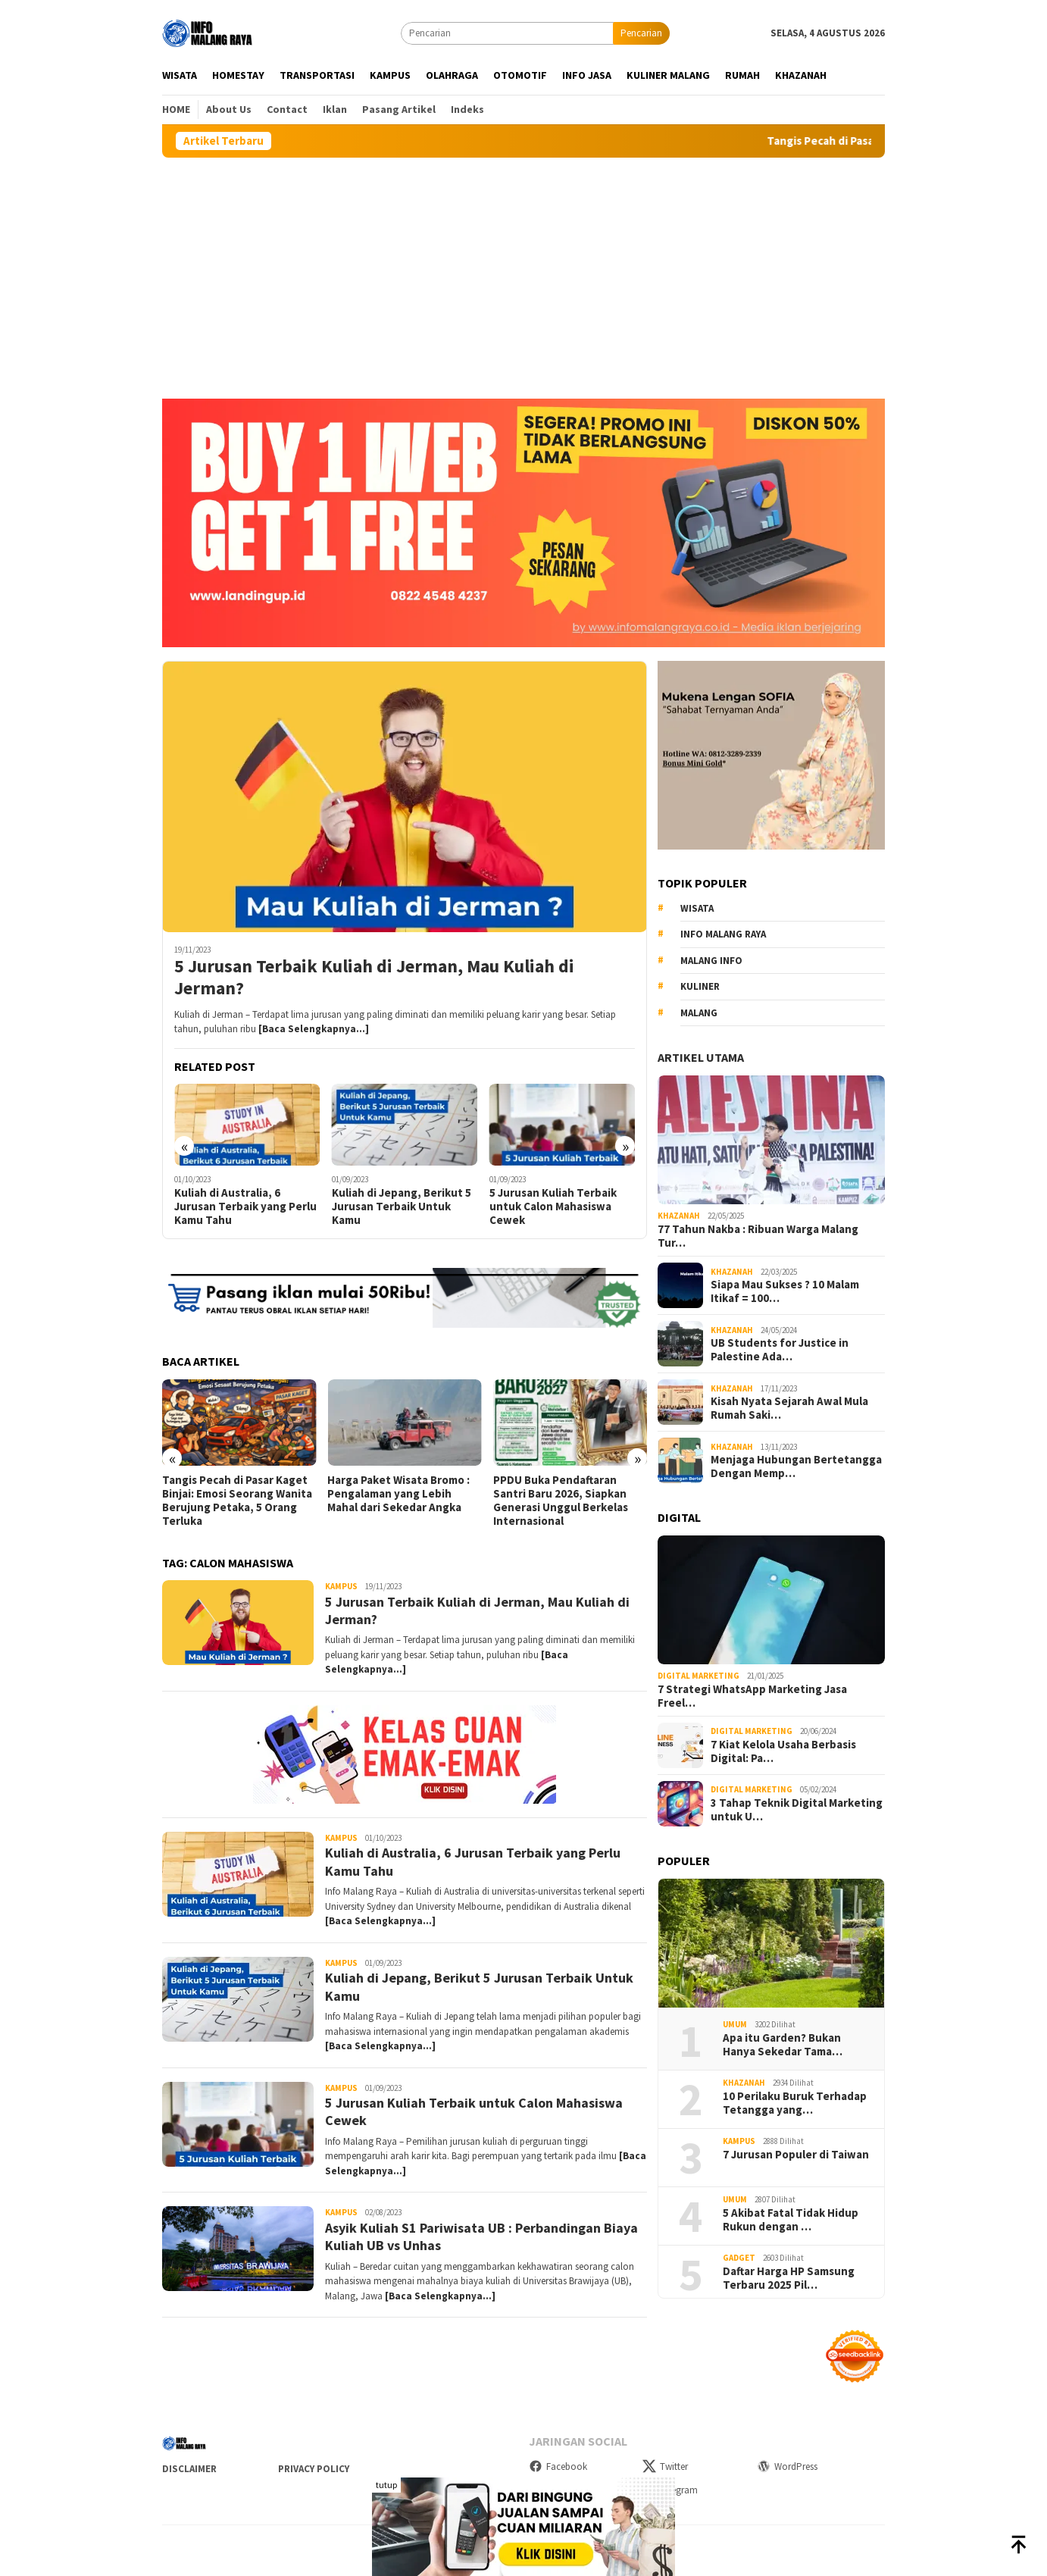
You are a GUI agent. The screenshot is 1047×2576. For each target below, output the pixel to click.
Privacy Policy (313, 2468)
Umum (735, 2024)
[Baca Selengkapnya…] (313, 1028)
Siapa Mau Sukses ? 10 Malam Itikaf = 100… (785, 1291)
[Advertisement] (523, 271)
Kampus (341, 1586)
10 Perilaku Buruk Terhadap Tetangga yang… (795, 2103)
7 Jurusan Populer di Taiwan (796, 2154)
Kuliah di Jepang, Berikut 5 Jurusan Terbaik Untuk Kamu (401, 1206)
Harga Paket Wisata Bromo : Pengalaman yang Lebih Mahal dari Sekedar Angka (398, 1493)
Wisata (697, 908)
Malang (698, 1012)
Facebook (558, 2466)
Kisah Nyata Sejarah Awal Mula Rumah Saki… (789, 1408)
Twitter (665, 2466)
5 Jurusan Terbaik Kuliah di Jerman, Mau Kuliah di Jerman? (374, 978)
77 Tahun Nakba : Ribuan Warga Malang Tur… (758, 1236)
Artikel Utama (701, 1057)
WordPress (787, 2466)
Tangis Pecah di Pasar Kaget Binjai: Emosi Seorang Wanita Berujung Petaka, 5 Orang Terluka (237, 1500)
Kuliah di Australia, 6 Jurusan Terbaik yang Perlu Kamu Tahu (245, 1206)
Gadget (739, 2257)
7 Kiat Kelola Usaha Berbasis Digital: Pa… (783, 1751)
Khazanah (679, 1215)
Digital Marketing (698, 1675)
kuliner (700, 986)
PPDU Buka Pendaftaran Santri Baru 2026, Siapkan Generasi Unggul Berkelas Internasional (560, 1500)
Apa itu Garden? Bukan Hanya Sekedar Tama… (782, 2044)
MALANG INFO (711, 960)
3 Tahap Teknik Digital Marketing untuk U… (797, 1809)
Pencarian (641, 33)
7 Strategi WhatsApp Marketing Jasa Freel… (752, 1696)
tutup (386, 2484)
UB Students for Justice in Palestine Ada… (780, 1349)
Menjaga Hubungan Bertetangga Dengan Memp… (796, 1466)
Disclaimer (189, 2468)
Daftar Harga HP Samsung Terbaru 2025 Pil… (789, 2278)
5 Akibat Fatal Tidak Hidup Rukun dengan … (790, 2219)
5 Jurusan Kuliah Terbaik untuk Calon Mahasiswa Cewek (553, 1206)
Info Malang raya (723, 934)
